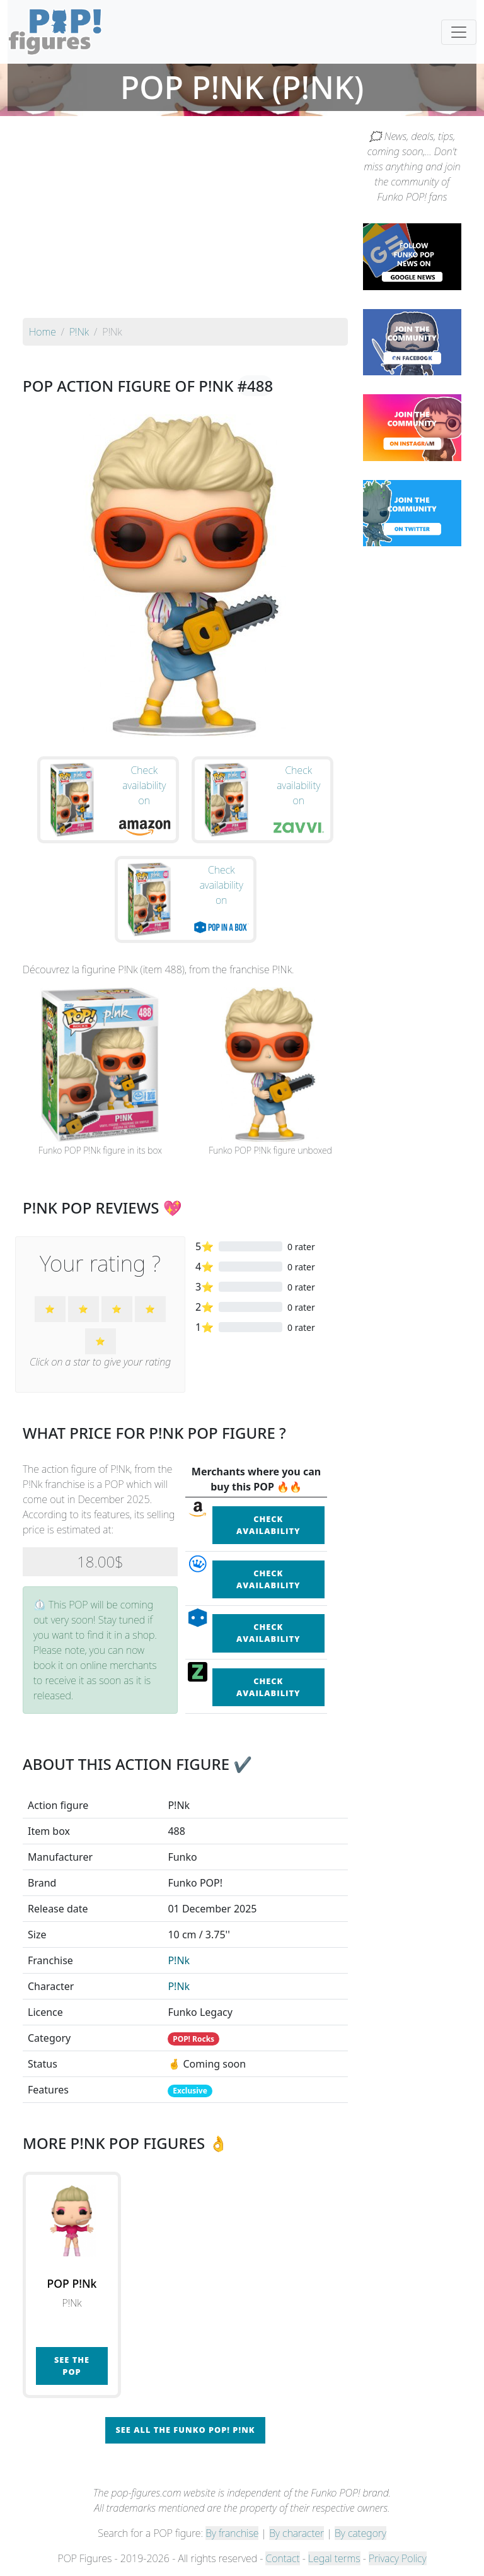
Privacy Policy (398, 2558)
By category (360, 2533)
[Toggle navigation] (458, 32)
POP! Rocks (193, 2039)
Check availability (268, 1525)
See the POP (71, 2365)
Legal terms (334, 2558)
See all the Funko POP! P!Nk (185, 2429)
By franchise (231, 2533)
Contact (282, 2558)
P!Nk (179, 1960)
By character (296, 2533)
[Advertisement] (185, 223)
